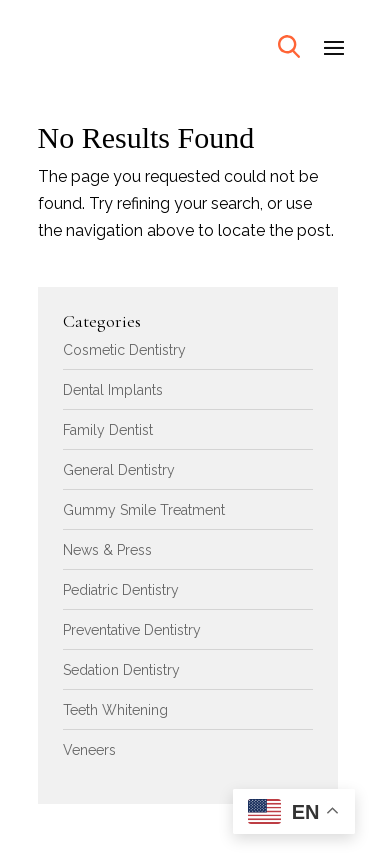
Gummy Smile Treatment (144, 510)
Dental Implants (113, 390)
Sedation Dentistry (121, 670)
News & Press (107, 550)
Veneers (89, 750)
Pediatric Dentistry (121, 590)
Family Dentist (108, 430)
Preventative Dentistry (132, 630)
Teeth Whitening (115, 710)
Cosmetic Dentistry (124, 350)
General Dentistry (119, 470)
